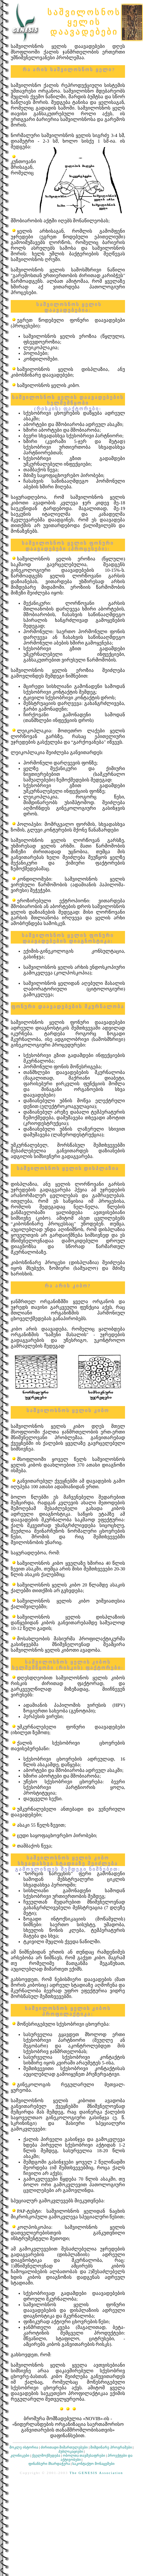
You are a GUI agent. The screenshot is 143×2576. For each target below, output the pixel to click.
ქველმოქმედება (46, 2455)
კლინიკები (19, 2455)
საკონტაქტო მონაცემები (93, 2463)
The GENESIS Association (96, 2473)
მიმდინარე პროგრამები (111, 2447)
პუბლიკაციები (70, 2451)
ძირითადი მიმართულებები (64, 2447)
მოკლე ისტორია (23, 2447)
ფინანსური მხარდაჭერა (49, 2463)
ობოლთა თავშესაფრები (84, 2455)
